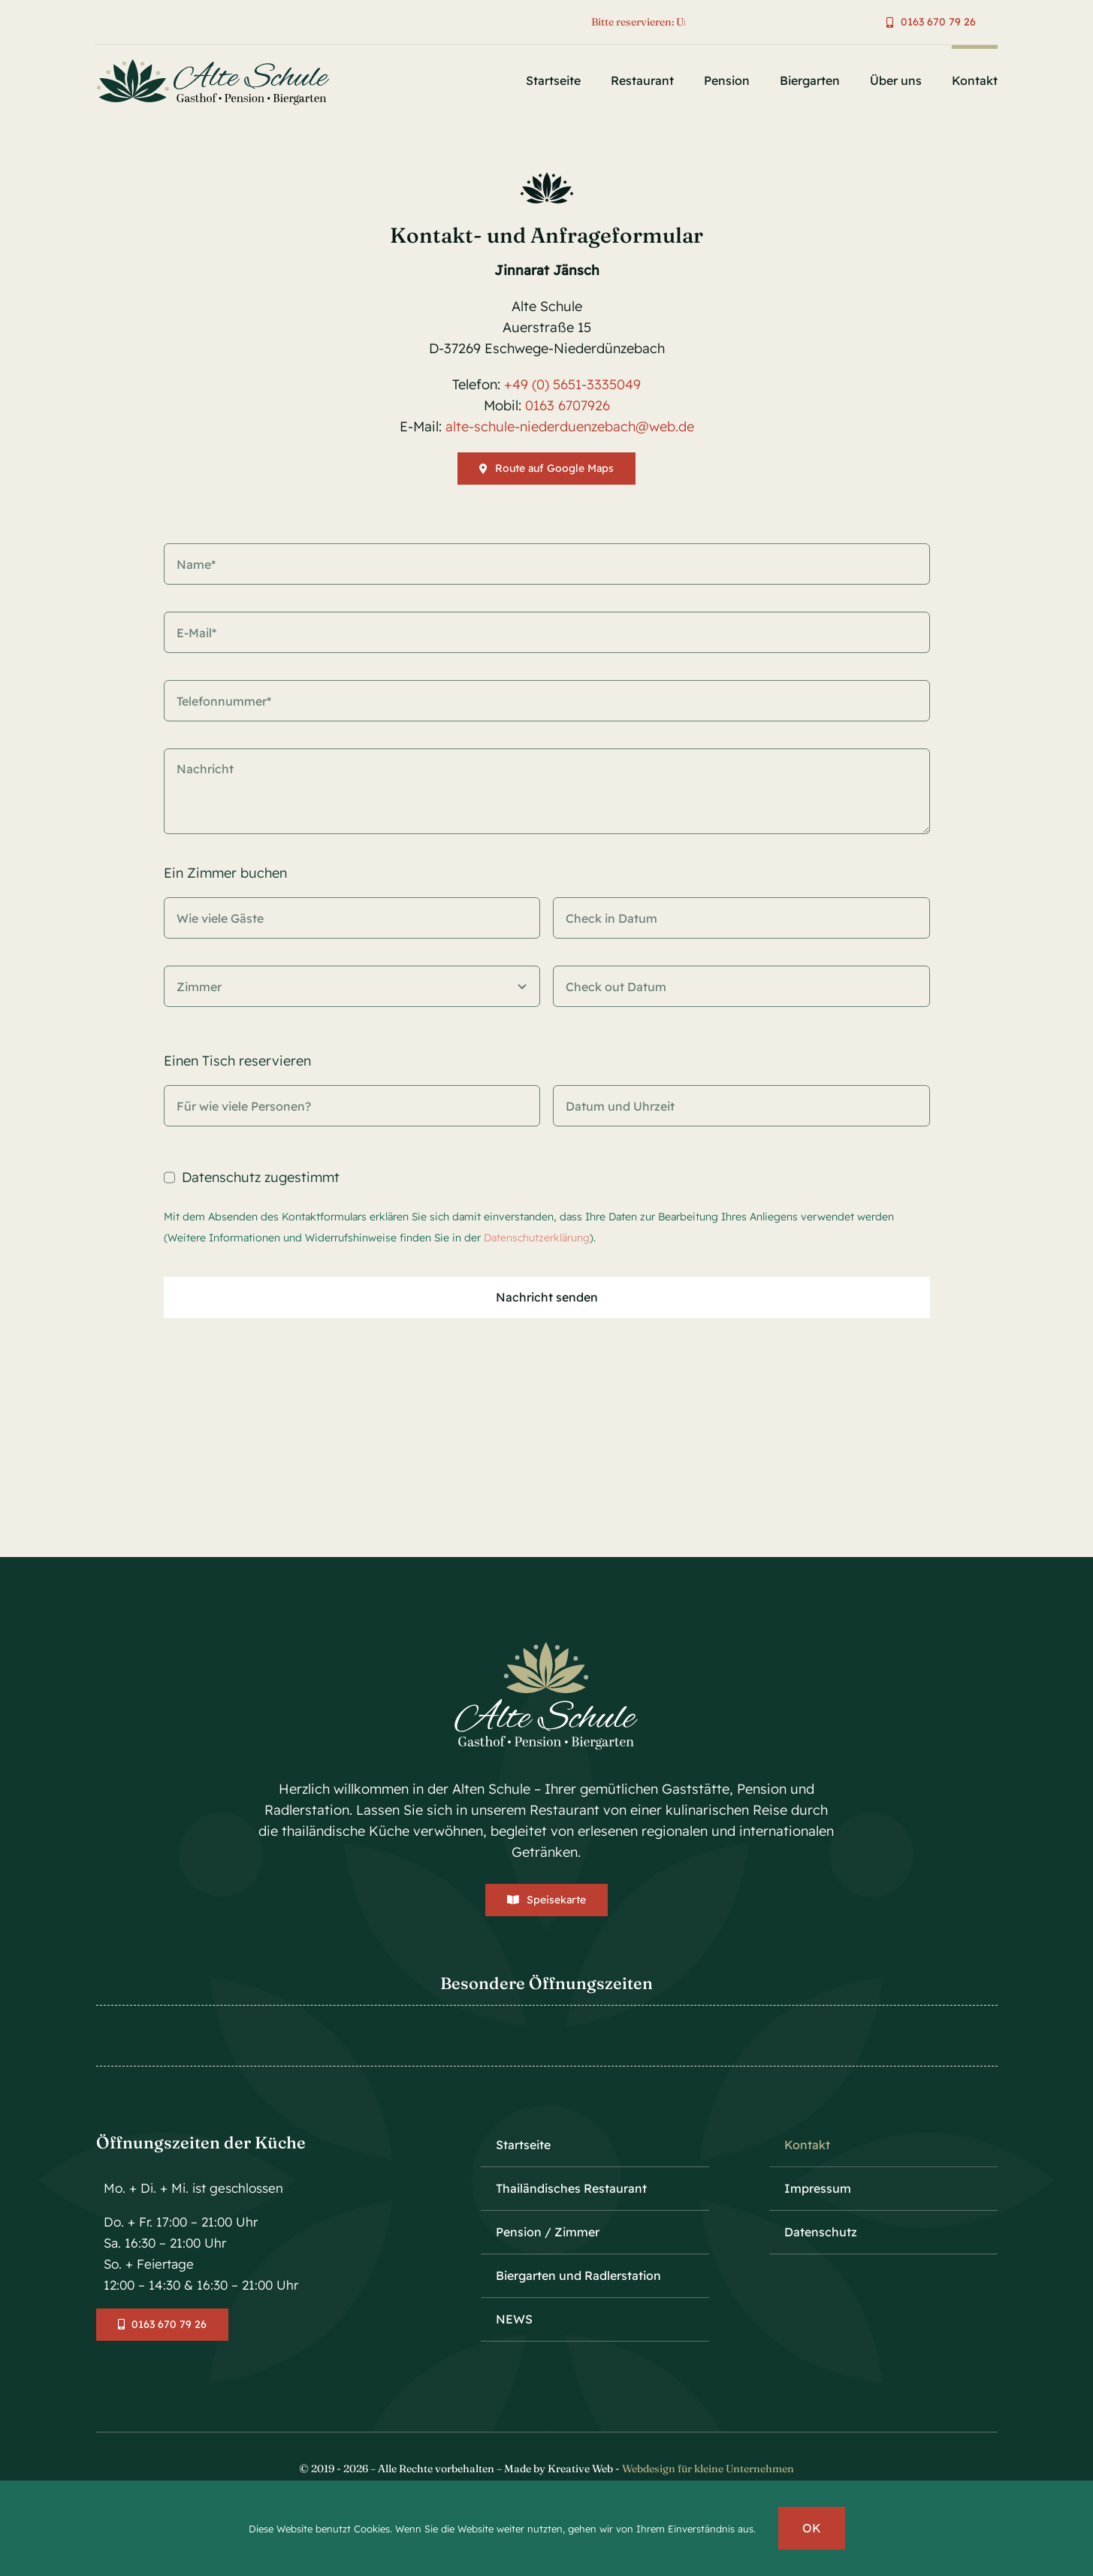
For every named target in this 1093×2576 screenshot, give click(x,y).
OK (811, 2527)
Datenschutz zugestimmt (261, 1178)
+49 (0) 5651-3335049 (572, 383)
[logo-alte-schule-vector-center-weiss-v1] (546, 1646)
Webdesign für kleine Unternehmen (708, 2468)
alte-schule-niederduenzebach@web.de (568, 425)
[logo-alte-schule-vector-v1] (217, 61)
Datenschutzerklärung (537, 1238)
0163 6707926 (567, 404)
